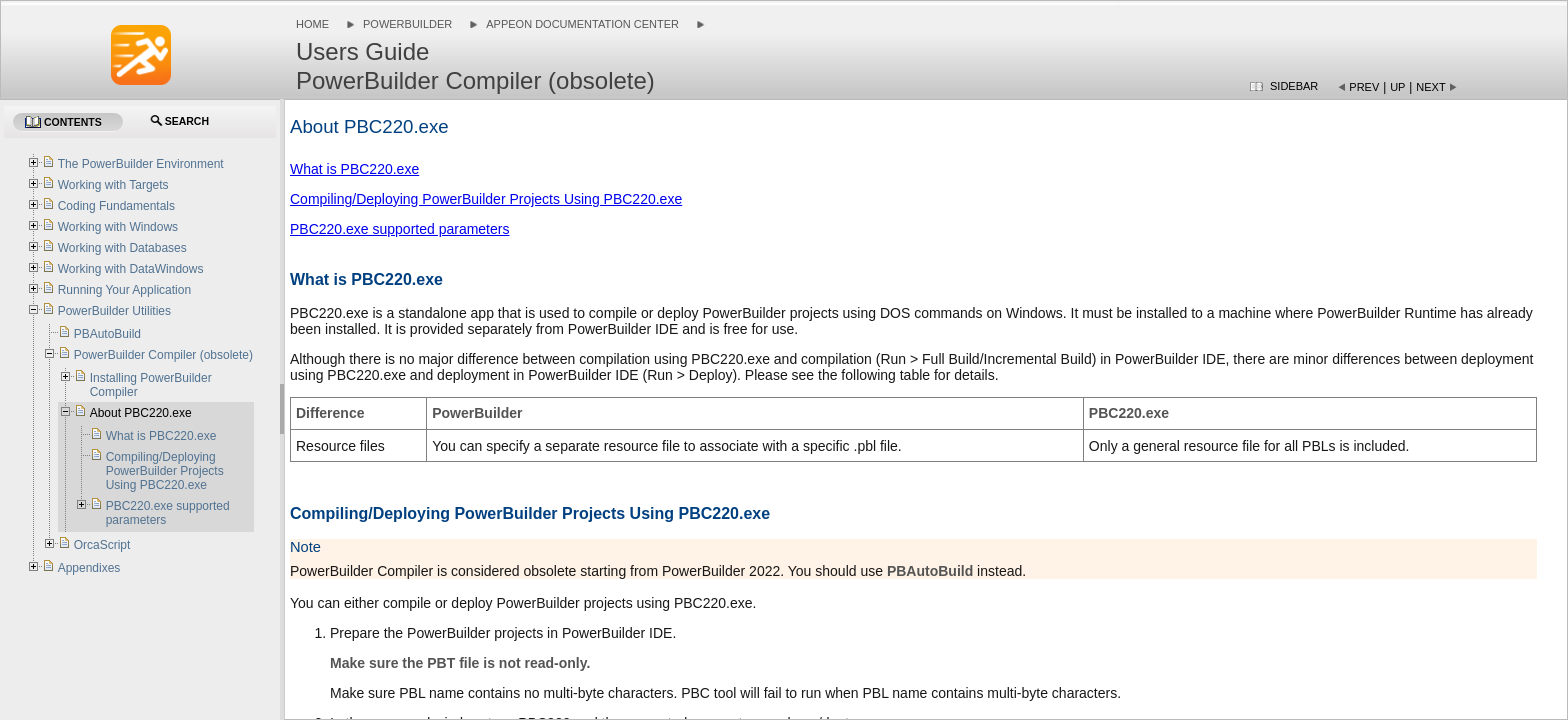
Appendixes (89, 568)
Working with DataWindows (131, 269)
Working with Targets (113, 185)
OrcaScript (102, 545)
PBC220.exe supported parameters (399, 229)
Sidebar (1294, 86)
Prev (1364, 87)
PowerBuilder (407, 24)
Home (312, 24)
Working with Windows (118, 227)
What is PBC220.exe (354, 169)
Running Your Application (124, 290)
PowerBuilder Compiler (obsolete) (163, 355)
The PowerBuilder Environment (141, 164)
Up (1397, 87)
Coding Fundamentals (116, 206)
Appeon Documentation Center (582, 24)
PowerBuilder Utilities (114, 311)
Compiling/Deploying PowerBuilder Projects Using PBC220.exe (486, 199)
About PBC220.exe (141, 413)
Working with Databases (122, 248)
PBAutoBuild (107, 334)
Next (1430, 87)
